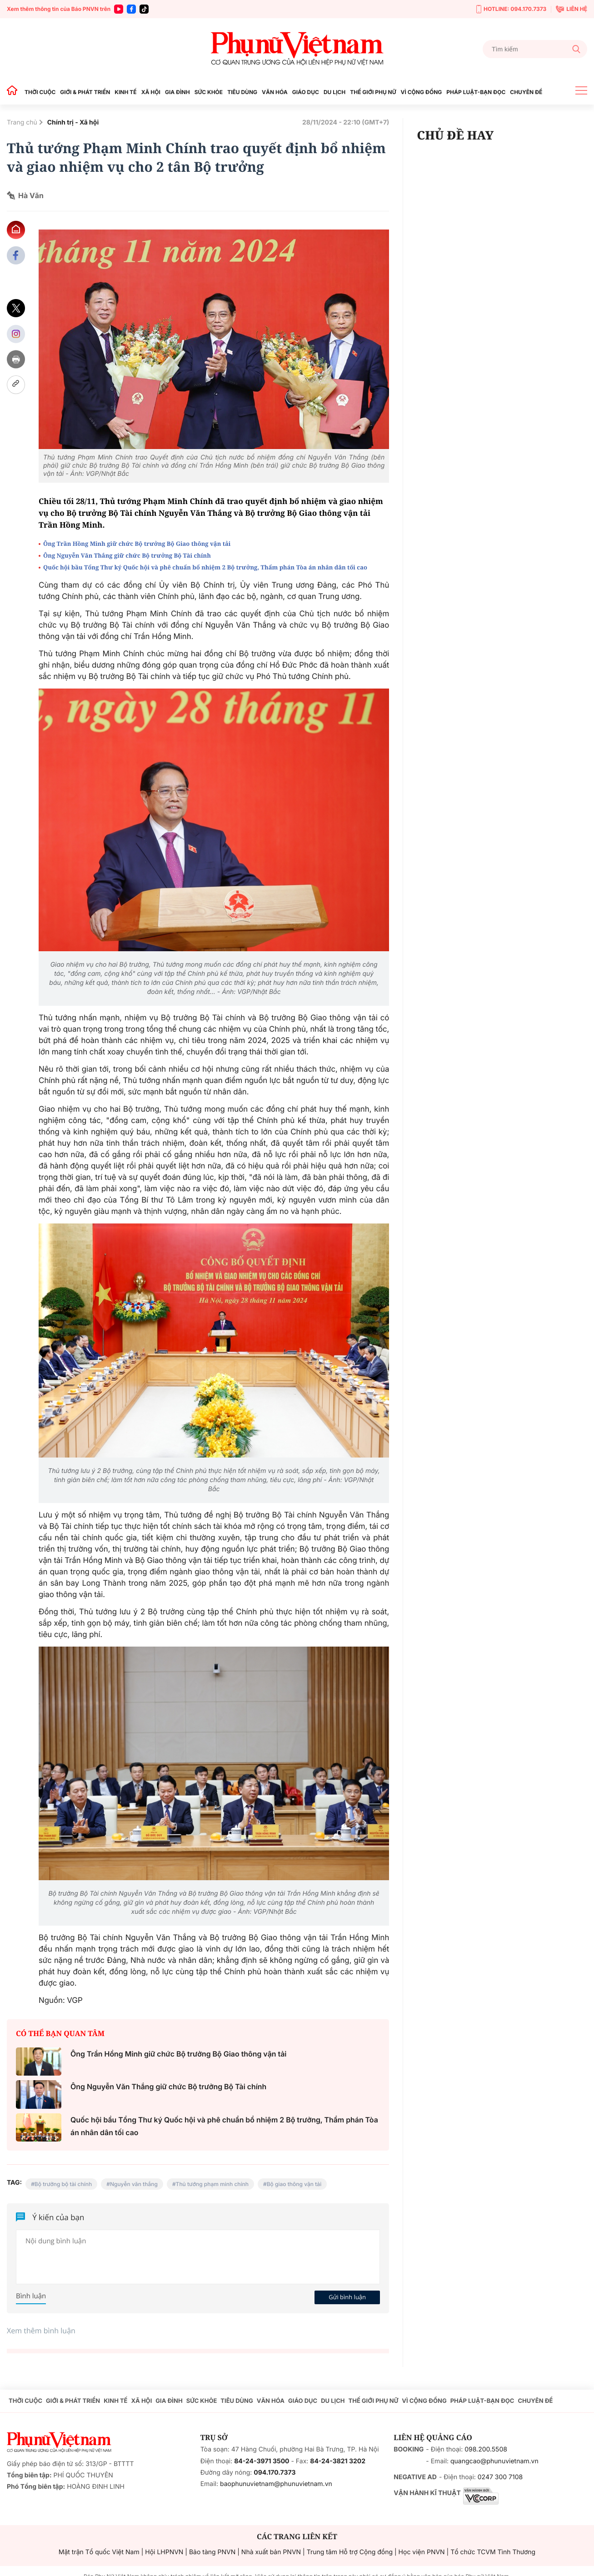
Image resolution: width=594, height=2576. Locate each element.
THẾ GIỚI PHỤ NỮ (373, 92)
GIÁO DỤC (305, 92)
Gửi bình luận (347, 2297)
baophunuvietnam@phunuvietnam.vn (276, 2484)
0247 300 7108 (500, 2477)
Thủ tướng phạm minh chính (212, 2184)
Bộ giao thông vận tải (294, 2184)
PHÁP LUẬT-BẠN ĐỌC (475, 92)
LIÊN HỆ (571, 9)
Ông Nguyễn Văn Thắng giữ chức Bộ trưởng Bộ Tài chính (127, 555)
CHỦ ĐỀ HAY (455, 135)
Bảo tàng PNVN (212, 2552)
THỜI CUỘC (40, 92)
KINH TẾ (125, 92)
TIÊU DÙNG (242, 92)
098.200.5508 (485, 2449)
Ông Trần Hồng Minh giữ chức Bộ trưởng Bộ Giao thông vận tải (136, 543)
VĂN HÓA (275, 92)
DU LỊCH (334, 92)
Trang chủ (22, 122)
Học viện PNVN (422, 2552)
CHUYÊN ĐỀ (526, 92)
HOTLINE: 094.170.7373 (511, 9)
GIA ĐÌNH (177, 92)
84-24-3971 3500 (261, 2461)
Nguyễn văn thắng (134, 2184)
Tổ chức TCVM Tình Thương (492, 2552)
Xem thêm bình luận (41, 2330)
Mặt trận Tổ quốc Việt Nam (99, 2552)
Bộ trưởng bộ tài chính (63, 2184)
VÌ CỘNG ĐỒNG (421, 92)
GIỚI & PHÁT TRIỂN (85, 92)
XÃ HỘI (150, 92)
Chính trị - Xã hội (73, 122)
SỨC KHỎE (209, 92)
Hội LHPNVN (164, 2552)
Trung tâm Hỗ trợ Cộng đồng (350, 2552)
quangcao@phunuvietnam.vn (494, 2461)
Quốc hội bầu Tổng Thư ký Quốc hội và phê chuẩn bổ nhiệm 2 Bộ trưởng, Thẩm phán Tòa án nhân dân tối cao (205, 567)
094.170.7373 (274, 2472)
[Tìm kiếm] (535, 49)
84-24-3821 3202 (337, 2461)
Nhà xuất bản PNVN (271, 2552)
